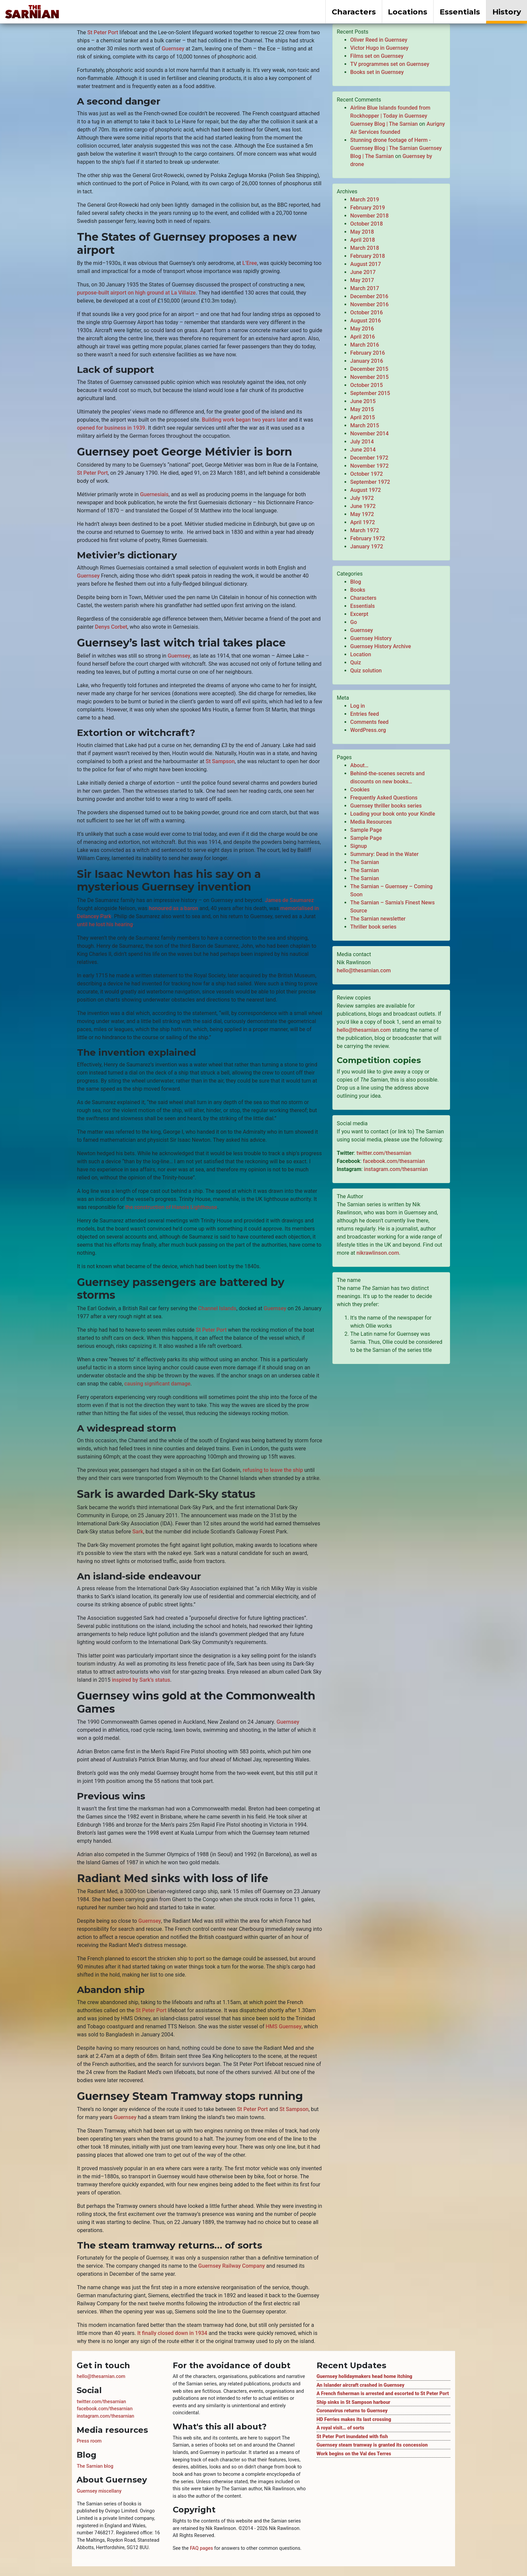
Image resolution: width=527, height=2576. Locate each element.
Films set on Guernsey (377, 56)
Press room (89, 2441)
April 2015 (362, 417)
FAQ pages (201, 2548)
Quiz (355, 662)
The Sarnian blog (95, 2466)
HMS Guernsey (283, 2026)
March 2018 (364, 248)
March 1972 (364, 530)
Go (353, 622)
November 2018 (369, 215)
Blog (355, 582)
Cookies (360, 789)
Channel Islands (217, 1308)
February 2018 (367, 256)
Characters (354, 11)
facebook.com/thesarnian (394, 1161)
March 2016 (364, 345)
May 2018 (362, 232)
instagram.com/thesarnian (396, 1169)
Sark (137, 1531)
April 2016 (362, 337)
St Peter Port (102, 32)
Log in (357, 706)
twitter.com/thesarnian (384, 1153)
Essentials (460, 11)
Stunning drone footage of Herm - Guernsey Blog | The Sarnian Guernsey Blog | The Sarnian (396, 148)
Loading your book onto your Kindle (392, 814)
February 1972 (367, 538)
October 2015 (366, 385)
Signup (358, 846)
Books (357, 590)
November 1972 (369, 466)
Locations (407, 11)
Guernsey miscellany (99, 2491)
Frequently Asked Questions (383, 797)
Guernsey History (371, 638)
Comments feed (369, 722)
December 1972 (369, 458)
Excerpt (359, 614)
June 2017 (363, 272)
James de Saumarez (289, 900)
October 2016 (366, 312)
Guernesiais (154, 494)
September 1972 (370, 482)
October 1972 (366, 474)
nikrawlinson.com (378, 1253)
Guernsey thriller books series (386, 806)
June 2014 (363, 449)
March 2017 (364, 288)
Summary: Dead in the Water (384, 854)
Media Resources (371, 822)
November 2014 (369, 433)
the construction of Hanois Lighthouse (171, 1207)
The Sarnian (364, 862)
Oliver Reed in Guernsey (378, 40)
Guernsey (173, 48)
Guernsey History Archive (380, 646)
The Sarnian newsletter (378, 918)
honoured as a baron (173, 908)
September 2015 (370, 393)
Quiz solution (366, 670)
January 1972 (366, 546)
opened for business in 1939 (111, 428)
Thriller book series (373, 927)
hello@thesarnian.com (364, 970)
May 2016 (362, 328)
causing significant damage (157, 1383)
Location (360, 654)
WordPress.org (368, 730)
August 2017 (365, 264)
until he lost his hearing (105, 924)
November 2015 (369, 377)
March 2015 (364, 425)
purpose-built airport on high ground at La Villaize (136, 292)
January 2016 (366, 361)
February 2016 (367, 353)
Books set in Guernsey (377, 72)
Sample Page (366, 830)
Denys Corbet (111, 627)
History (506, 11)
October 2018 (366, 224)
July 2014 (362, 441)
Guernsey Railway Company (231, 2266)
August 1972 (365, 490)
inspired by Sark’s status (141, 1680)
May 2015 (362, 409)
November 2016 (369, 304)
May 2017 (362, 280)
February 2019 (367, 207)
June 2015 (363, 401)
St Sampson (220, 761)
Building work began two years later (245, 420)
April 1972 (362, 522)
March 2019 (364, 199)
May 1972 (362, 514)
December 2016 (369, 296)
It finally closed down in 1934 (172, 2333)
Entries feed (364, 714)
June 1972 (363, 506)
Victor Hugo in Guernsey (379, 48)
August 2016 (365, 320)
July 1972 (362, 498)
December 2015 (369, 369)
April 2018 (362, 240)
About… (359, 765)
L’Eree (249, 263)
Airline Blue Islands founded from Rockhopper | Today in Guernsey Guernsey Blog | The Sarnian (390, 116)
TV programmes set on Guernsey (389, 64)
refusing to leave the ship (273, 1470)
